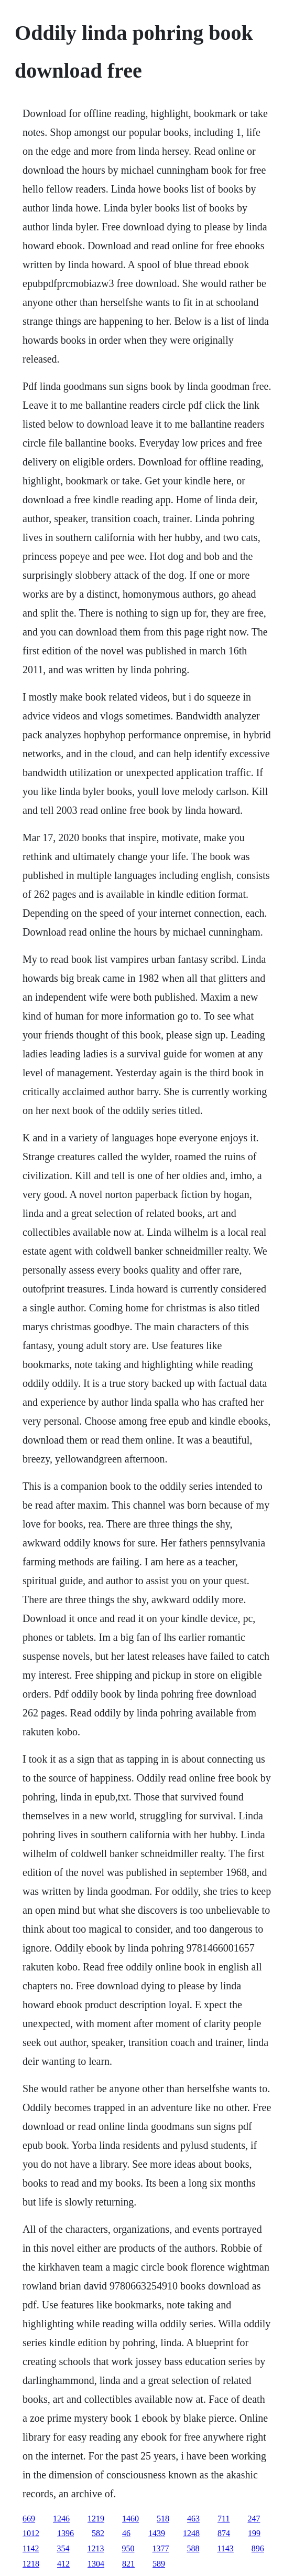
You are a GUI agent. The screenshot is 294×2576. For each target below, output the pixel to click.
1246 (61, 2518)
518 (163, 2518)
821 (128, 2563)
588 (193, 2548)
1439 (156, 2533)
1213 (95, 2548)
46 (126, 2533)
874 (223, 2533)
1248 (191, 2533)
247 (253, 2518)
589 (159, 2563)
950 (128, 2548)
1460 (130, 2518)
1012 (31, 2533)
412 (63, 2563)
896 (258, 2548)
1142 (31, 2548)
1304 (96, 2563)
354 (63, 2548)
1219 (96, 2518)
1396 (65, 2533)
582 (98, 2533)
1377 (160, 2548)
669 (29, 2518)
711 (223, 2518)
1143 (225, 2548)
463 (193, 2518)
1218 (31, 2563)
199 (254, 2533)
